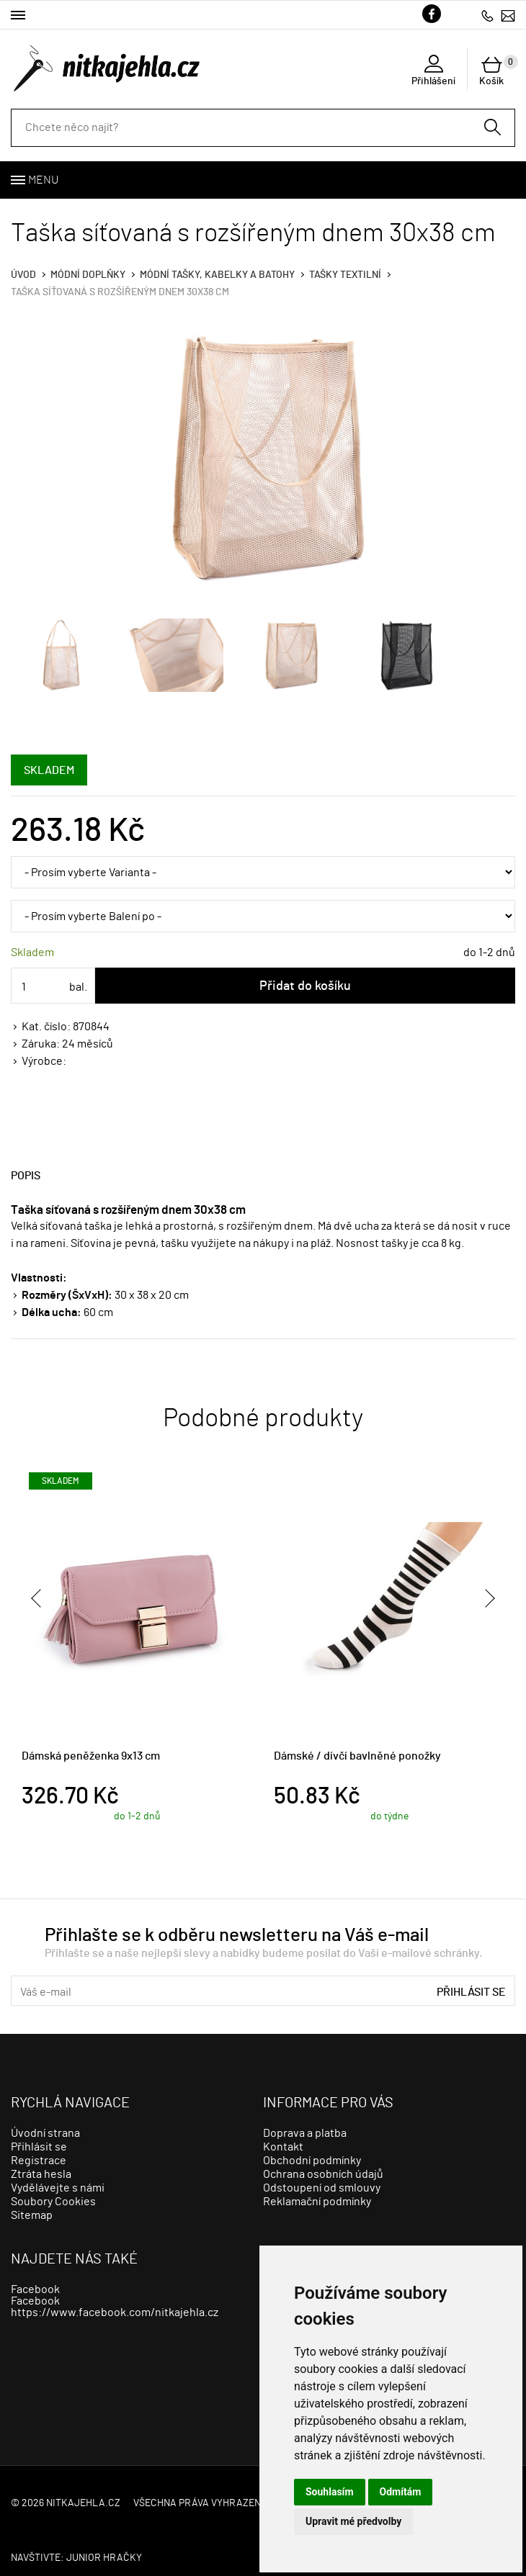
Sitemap (32, 2215)
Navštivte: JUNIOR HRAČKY (76, 2558)
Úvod (23, 275)
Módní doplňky (87, 275)
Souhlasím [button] (330, 2492)
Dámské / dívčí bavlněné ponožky (357, 1756)
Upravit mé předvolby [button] (353, 2521)
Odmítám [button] (401, 2492)
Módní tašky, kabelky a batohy (217, 275)
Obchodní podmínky (312, 2160)
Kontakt (283, 2147)
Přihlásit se (471, 1992)
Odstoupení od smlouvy (321, 2188)
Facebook (35, 2289)
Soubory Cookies (53, 2201)
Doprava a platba (305, 2133)
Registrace (38, 2160)
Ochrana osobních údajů (323, 2174)
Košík (497, 70)
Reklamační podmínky (317, 2201)
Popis (25, 1175)
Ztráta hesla (41, 2174)
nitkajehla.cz (83, 2503)
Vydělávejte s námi (57, 2188)
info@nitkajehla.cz (508, 15)
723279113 (487, 15)
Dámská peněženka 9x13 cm (91, 1756)
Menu (43, 180)
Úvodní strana (45, 2133)
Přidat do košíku (305, 986)
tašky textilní (345, 275)
